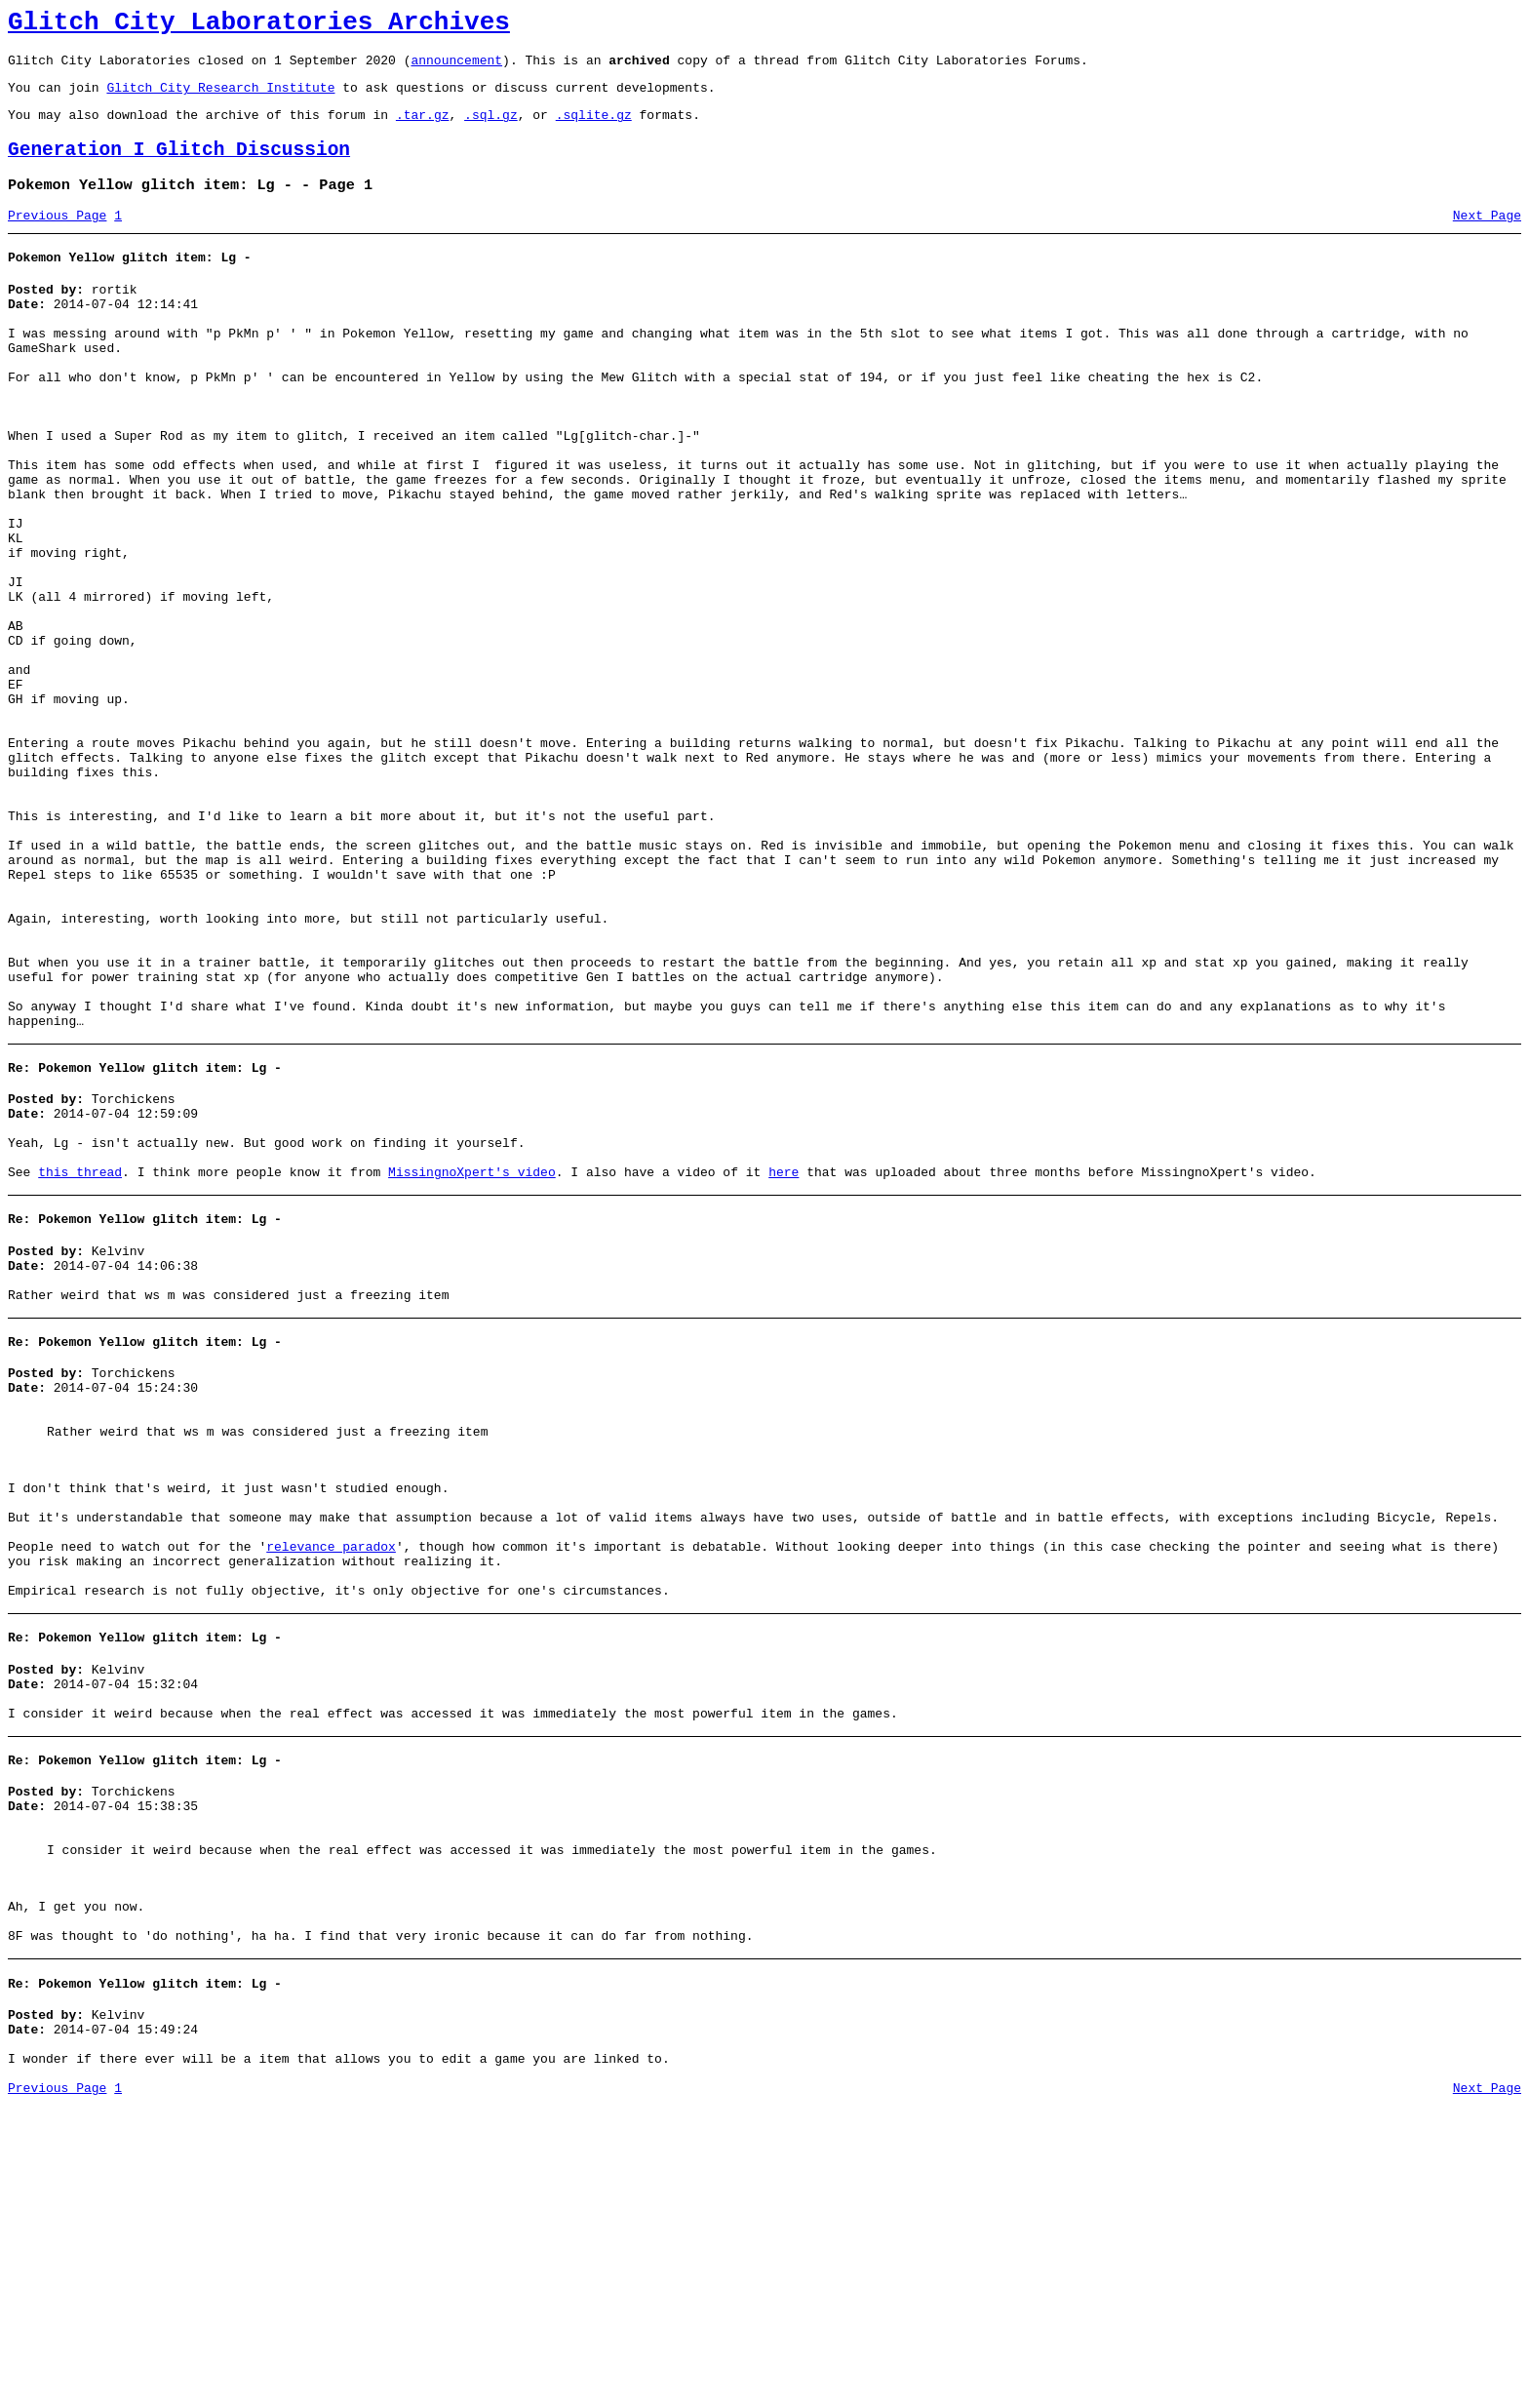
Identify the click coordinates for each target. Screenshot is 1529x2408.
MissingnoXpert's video (472, 1362)
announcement (456, 68)
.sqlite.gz (594, 129)
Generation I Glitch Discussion (179, 167)
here (783, 1362)
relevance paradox (331, 1784)
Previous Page (57, 239)
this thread (80, 1362)
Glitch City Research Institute (220, 98)
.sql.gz (491, 129)
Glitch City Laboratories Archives (259, 25)
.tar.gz (423, 129)
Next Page (1487, 239)
